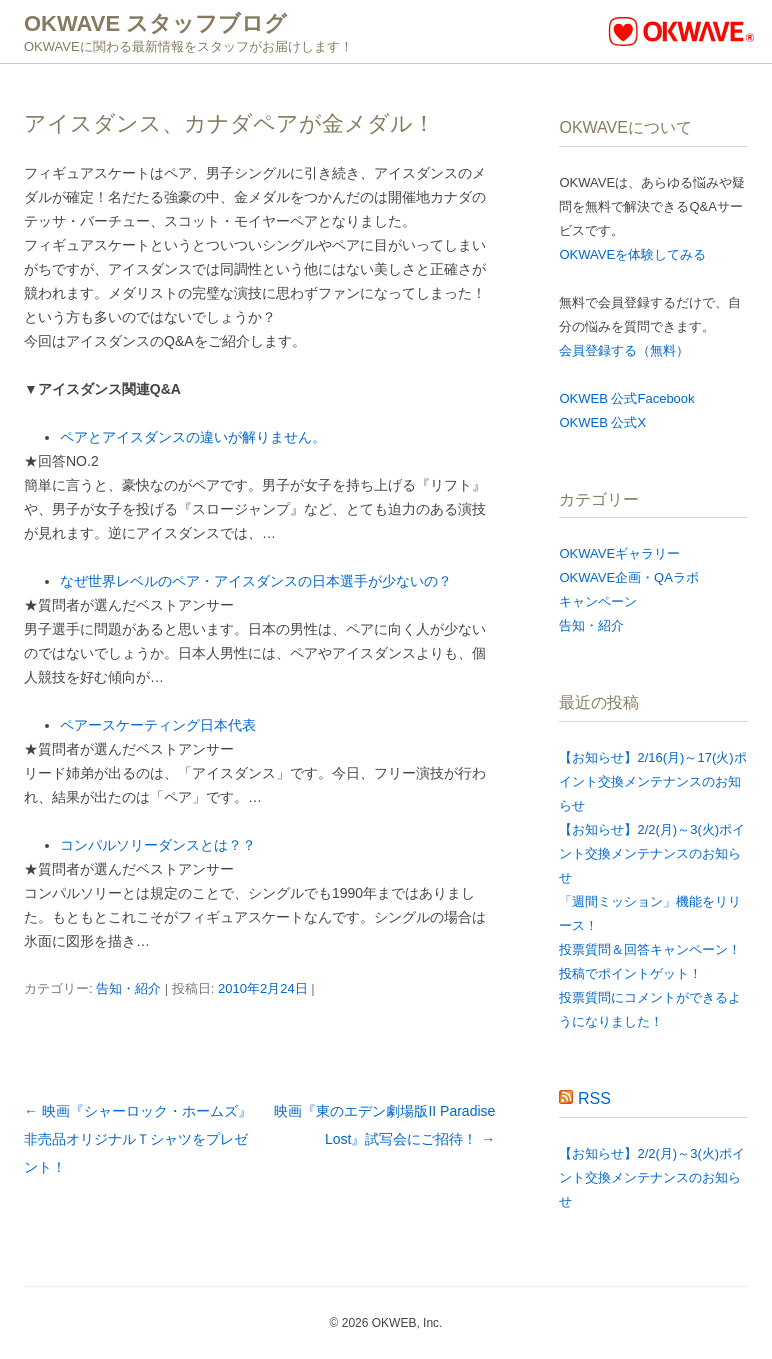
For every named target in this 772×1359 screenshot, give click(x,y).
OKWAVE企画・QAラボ (628, 577)
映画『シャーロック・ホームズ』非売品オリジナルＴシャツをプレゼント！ (138, 1139)
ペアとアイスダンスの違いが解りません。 (193, 437)
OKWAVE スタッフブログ (155, 23)
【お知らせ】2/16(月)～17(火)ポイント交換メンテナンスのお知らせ (652, 781)
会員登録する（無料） (624, 350)
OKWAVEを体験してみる (632, 254)
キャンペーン (598, 601)
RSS (594, 1098)
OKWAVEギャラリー (619, 553)
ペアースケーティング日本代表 (158, 725)
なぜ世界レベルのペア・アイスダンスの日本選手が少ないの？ (256, 581)
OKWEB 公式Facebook (626, 398)
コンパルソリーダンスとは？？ (158, 845)
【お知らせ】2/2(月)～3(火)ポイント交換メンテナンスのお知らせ (652, 853)
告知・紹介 (128, 988)
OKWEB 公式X (602, 422)
